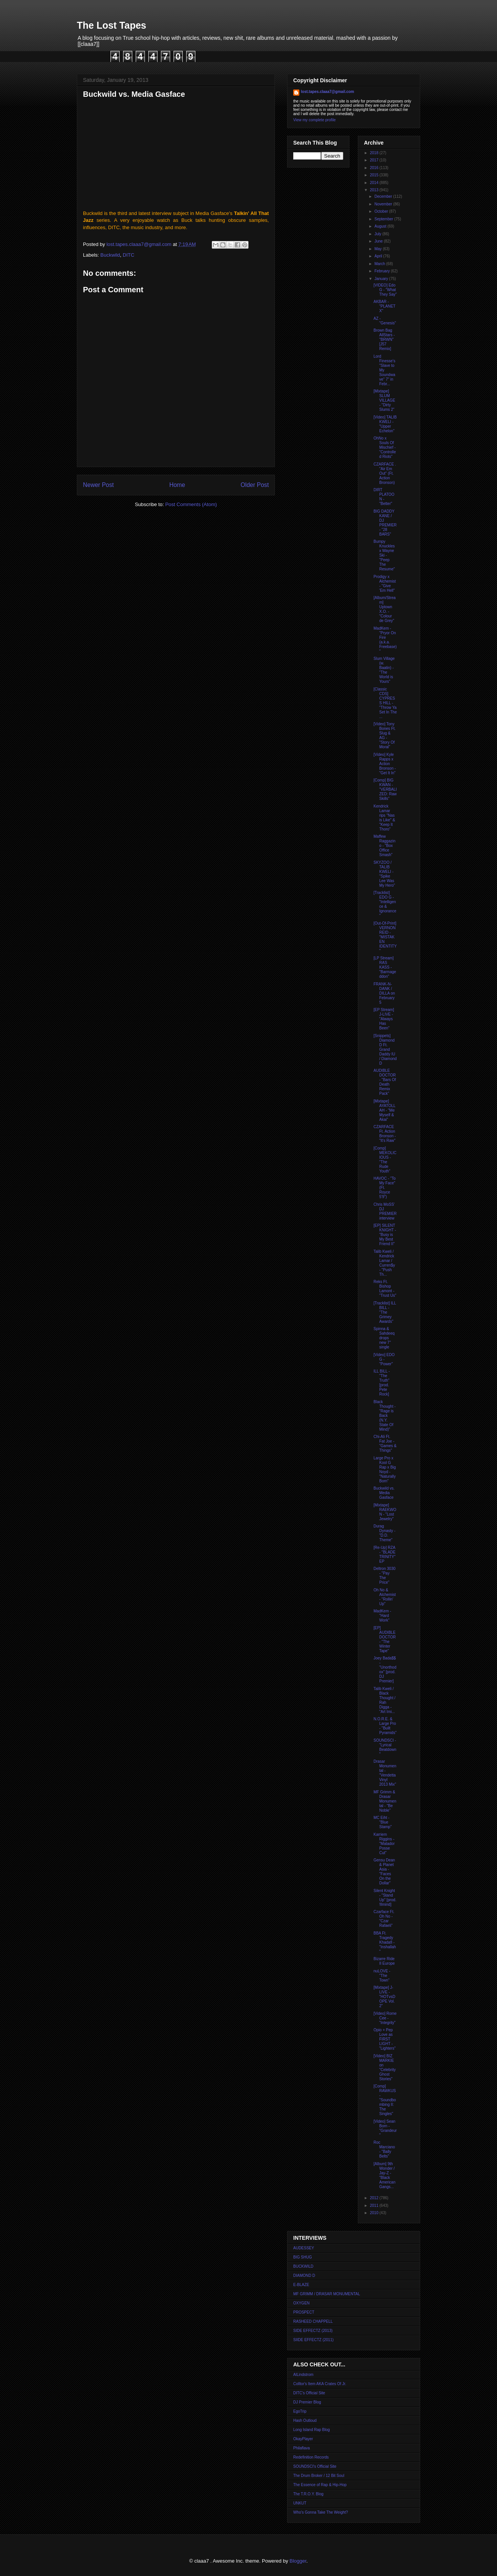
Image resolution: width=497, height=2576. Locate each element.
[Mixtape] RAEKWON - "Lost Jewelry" (385, 1512)
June (378, 241)
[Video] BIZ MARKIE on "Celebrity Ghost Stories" (385, 2067)
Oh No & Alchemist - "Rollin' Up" (385, 1597)
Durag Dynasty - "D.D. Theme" (384, 1533)
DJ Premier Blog (307, 2402)
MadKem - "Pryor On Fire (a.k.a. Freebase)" (385, 639)
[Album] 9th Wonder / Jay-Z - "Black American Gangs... (384, 2175)
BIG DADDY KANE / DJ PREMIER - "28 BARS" (385, 522)
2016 (374, 168)
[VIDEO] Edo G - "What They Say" (385, 289)
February (382, 271)
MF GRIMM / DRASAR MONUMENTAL (326, 2294)
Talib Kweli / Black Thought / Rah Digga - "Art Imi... (384, 1700)
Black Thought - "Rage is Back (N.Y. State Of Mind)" (385, 1415)
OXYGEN (301, 2303)
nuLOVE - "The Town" (382, 1975)
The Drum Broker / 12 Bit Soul (318, 2475)
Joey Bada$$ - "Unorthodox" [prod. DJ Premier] (385, 1669)
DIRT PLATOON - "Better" (384, 497)
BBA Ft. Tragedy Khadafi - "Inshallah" (385, 1942)
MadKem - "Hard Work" (382, 1615)
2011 (374, 2205)
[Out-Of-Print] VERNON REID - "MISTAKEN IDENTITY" (385, 937)
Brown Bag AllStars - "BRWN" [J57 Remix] (384, 339)
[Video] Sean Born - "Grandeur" (385, 2128)
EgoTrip (300, 2411)
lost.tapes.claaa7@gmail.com (327, 92)
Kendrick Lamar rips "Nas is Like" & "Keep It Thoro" (384, 817)
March (380, 264)
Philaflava (301, 2448)
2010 (374, 2213)
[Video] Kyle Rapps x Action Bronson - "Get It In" (385, 763)
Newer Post (98, 485)
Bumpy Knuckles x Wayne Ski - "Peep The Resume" (384, 555)
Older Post (254, 485)
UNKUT (299, 2503)
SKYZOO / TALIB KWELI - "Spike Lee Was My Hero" (384, 873)
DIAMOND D (304, 2275)
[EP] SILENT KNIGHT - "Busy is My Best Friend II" (385, 1234)
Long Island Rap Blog (311, 2430)
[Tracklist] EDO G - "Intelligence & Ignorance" (385, 904)
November (383, 204)
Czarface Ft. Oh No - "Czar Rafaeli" (384, 1919)
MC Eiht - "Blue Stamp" (382, 1822)
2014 (374, 183)
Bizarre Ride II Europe (384, 1961)
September (384, 219)
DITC (128, 255)
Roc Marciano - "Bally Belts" (384, 2149)
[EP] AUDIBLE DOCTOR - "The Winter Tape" (385, 1639)
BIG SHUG (302, 2257)
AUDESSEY (303, 2248)
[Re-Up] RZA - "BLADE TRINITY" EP (384, 1554)
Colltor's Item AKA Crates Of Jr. (319, 2384)
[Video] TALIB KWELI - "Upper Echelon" (385, 424)
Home (177, 485)
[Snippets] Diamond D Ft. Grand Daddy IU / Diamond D (385, 1049)
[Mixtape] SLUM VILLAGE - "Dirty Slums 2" (384, 400)
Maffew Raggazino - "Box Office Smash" (384, 845)
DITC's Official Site (309, 2393)
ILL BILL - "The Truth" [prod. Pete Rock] (382, 1382)
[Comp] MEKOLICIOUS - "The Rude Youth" (385, 1159)
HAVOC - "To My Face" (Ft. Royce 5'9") (385, 1187)
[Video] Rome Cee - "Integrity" (385, 2018)
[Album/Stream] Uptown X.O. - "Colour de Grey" (385, 609)
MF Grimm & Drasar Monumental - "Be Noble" (385, 1801)
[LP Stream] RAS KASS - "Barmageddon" (385, 967)
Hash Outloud (305, 2420)
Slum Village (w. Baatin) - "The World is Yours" (384, 670)
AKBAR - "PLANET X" (384, 306)
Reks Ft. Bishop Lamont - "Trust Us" (385, 1289)
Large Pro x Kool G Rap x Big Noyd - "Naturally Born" (385, 1469)
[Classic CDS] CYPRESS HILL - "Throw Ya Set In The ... (385, 703)
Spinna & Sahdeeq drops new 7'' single (384, 1338)
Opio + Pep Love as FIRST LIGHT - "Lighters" (385, 2039)
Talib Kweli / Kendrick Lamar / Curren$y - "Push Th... (384, 1263)
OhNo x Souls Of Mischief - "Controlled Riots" (385, 447)
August (380, 226)
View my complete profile (314, 120)
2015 (374, 175)
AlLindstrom (303, 2374)
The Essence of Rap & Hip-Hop (320, 2485)
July (378, 234)
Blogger (297, 2561)
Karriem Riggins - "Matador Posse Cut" (384, 1843)
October (381, 211)
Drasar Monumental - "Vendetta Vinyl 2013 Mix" (385, 1772)
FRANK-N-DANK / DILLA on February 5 (384, 993)
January (381, 279)
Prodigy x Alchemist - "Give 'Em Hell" (385, 584)
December (383, 196)
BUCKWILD (303, 2266)
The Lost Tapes (111, 25)
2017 (374, 160)
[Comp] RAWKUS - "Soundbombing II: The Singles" (385, 2100)
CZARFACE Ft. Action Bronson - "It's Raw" (385, 1134)
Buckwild (110, 255)
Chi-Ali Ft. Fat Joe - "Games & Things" (385, 1443)
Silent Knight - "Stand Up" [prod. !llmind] (385, 1898)
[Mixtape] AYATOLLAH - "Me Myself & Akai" (385, 1110)
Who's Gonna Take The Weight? (320, 2512)
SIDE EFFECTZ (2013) (313, 2330)
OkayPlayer (303, 2439)
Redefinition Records (311, 2457)
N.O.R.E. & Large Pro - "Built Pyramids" (385, 1726)
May (378, 249)
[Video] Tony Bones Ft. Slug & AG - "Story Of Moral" (385, 735)
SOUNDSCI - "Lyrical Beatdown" (385, 1747)
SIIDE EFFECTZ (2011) (313, 2340)
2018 (374, 153)
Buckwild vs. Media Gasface (384, 1493)
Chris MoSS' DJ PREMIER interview (385, 1211)
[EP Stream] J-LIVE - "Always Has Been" (384, 1019)
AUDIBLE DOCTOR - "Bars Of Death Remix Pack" (385, 1082)
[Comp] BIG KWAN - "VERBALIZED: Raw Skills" (385, 789)
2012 (374, 2198)
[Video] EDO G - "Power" (384, 1359)
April (378, 256)
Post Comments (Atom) (191, 504)
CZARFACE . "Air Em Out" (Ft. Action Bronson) (385, 473)
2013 (374, 190)
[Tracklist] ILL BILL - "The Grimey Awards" (385, 1312)
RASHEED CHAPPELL (313, 2321)
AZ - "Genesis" (385, 320)
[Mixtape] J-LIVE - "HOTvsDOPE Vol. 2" (384, 1996)
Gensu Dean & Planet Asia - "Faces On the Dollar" (384, 1871)
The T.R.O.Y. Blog (308, 2494)
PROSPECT (303, 2312)
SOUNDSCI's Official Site (314, 2466)
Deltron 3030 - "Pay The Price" (384, 1575)
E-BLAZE (301, 2285)
